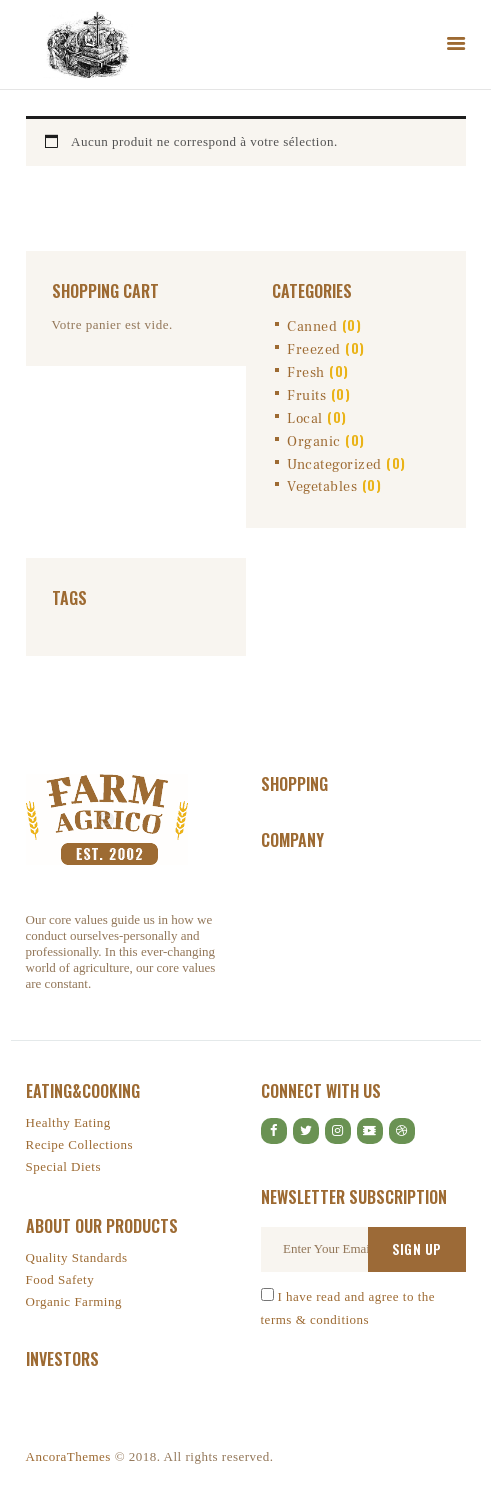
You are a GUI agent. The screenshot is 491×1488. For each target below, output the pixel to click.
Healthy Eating (68, 1122)
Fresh (306, 373)
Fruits (306, 396)
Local (305, 419)
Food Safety (60, 1279)
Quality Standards (77, 1257)
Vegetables (322, 487)
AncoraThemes (68, 1456)
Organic (314, 442)
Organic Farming (74, 1301)
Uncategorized (334, 465)
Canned (312, 327)
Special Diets (63, 1166)
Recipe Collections (80, 1144)
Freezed (314, 350)
